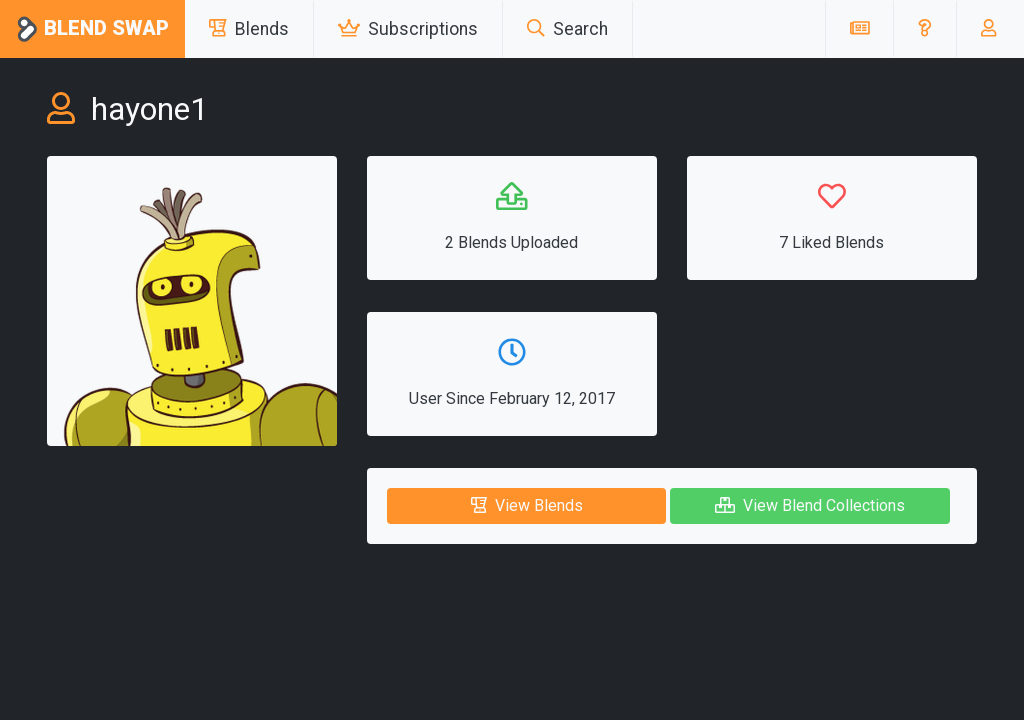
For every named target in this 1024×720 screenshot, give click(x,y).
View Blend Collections (810, 505)
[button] (924, 29)
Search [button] (567, 29)
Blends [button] (249, 29)
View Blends (527, 505)
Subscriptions (408, 29)
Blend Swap (92, 29)
